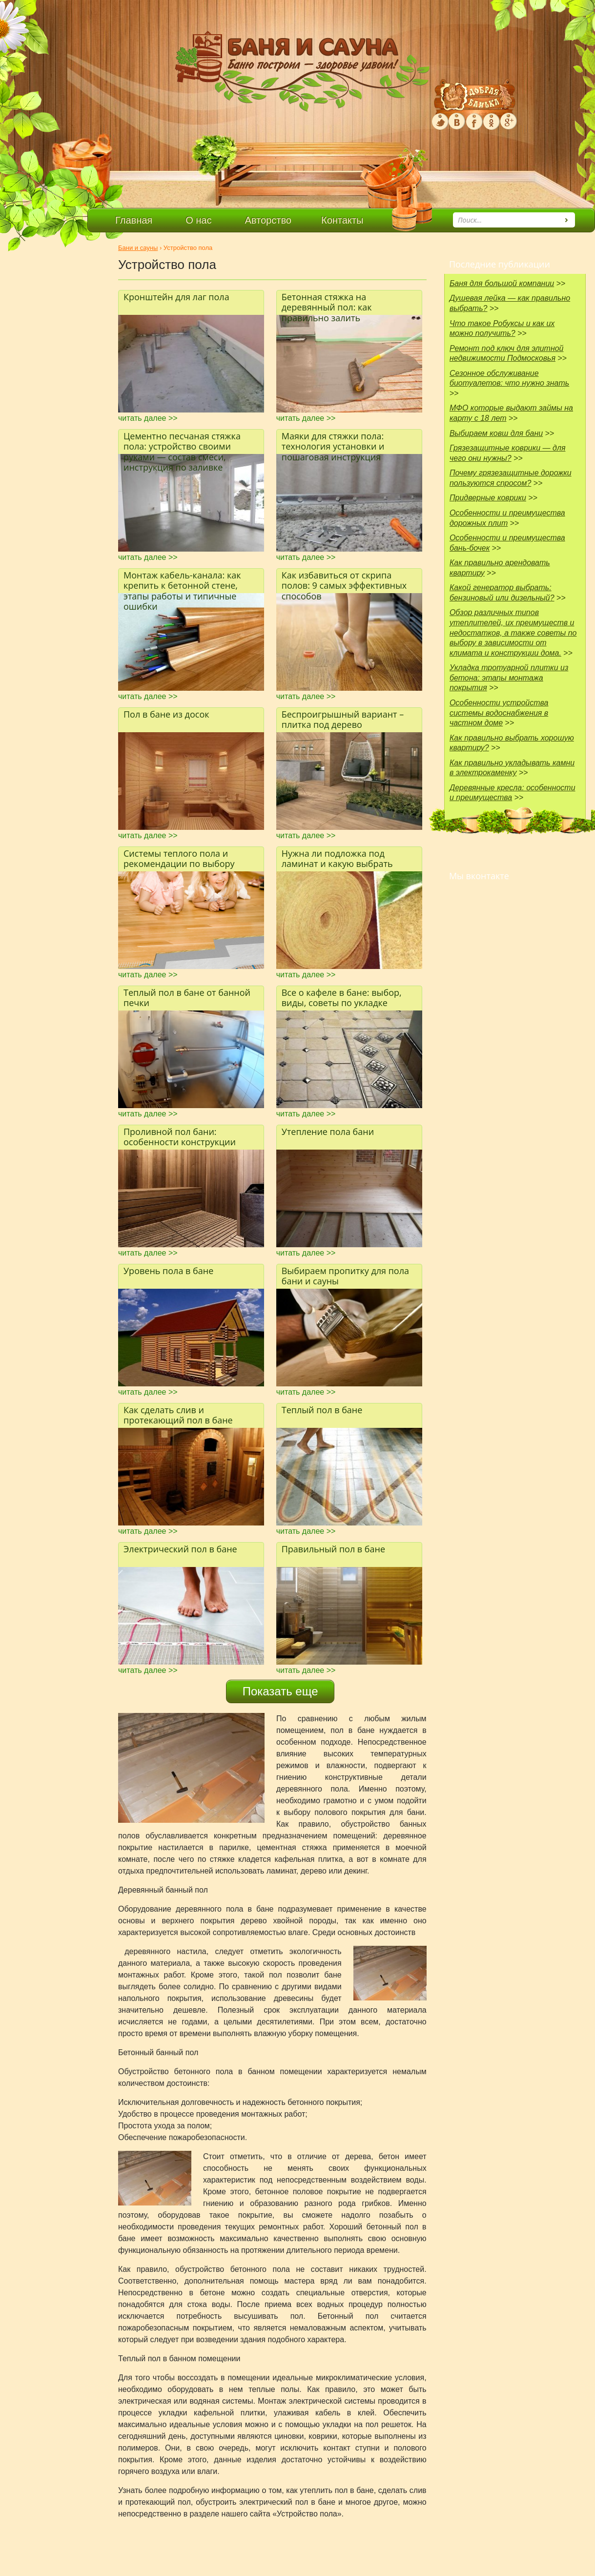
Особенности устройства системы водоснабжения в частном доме (499, 713)
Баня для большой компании (502, 283)
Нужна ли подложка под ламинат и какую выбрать (337, 858)
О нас (198, 220)
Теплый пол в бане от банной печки (186, 998)
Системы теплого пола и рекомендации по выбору (179, 858)
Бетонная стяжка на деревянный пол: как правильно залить (327, 303)
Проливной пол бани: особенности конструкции (179, 1137)
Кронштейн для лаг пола (176, 297)
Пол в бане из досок (166, 714)
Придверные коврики (488, 498)
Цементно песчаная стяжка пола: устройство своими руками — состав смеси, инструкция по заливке (182, 442)
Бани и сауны (138, 247)
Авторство (268, 220)
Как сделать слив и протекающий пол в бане (178, 1415)
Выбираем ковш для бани (496, 433)
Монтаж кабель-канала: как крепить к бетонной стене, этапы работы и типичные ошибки (182, 581)
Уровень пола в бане (168, 1271)
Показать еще (280, 1691)
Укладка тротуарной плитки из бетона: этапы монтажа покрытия (509, 677)
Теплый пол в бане (322, 1410)
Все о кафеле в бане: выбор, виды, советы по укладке (342, 998)
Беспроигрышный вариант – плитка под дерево (343, 719)
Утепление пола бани (328, 1131)
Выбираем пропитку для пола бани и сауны (345, 1276)
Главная (133, 220)
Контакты (342, 220)
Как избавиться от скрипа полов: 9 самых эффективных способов (344, 581)
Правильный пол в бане (333, 1549)
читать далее (148, 418)
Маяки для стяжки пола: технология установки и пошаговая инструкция (333, 442)
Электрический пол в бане (180, 1549)
